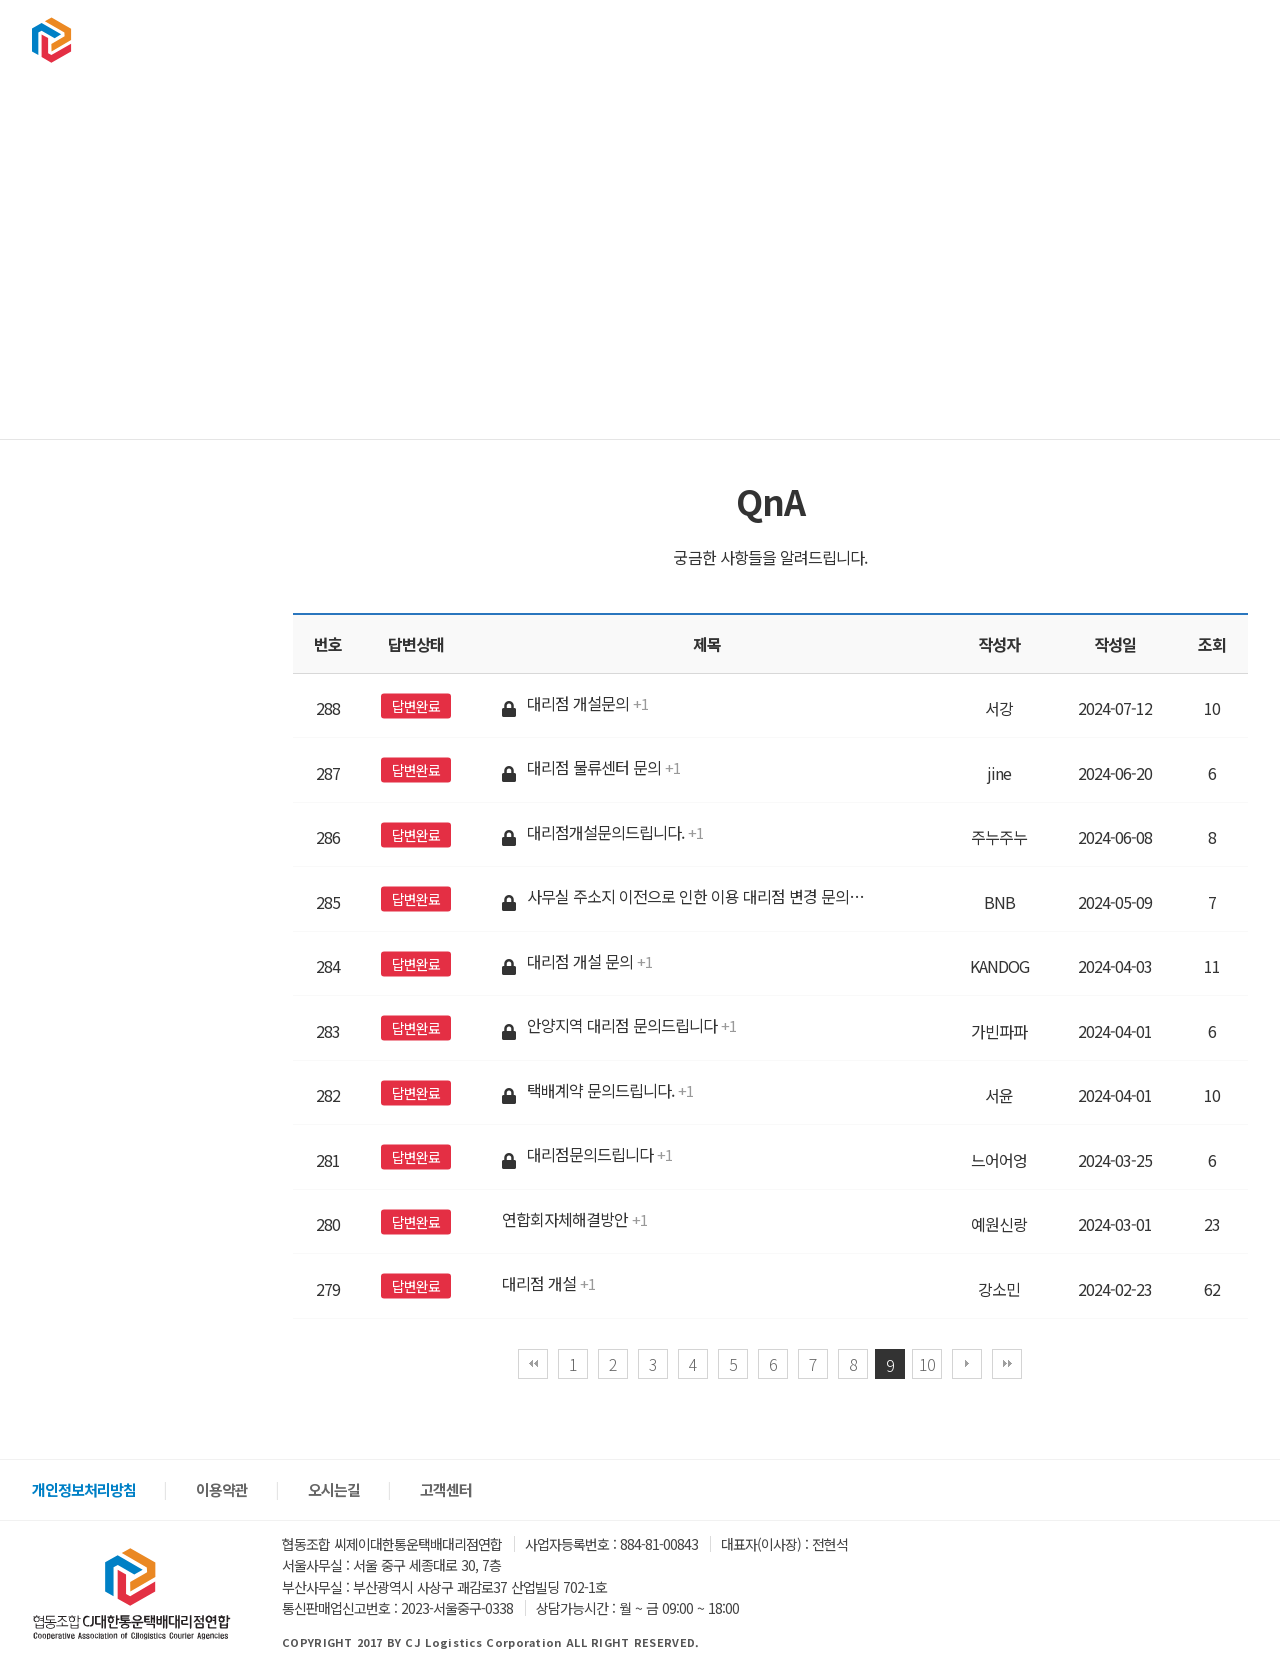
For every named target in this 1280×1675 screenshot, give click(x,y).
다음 (967, 1364)
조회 (1212, 644)
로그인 (1151, 39)
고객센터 (1046, 39)
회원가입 (1214, 39)
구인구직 (952, 39)
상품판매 (858, 39)
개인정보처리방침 (84, 1489)
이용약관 (222, 1489)
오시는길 (334, 1489)
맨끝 (1007, 1364)
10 (927, 1364)
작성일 (1115, 644)
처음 (533, 1364)
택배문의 (764, 39)
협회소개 (670, 39)
